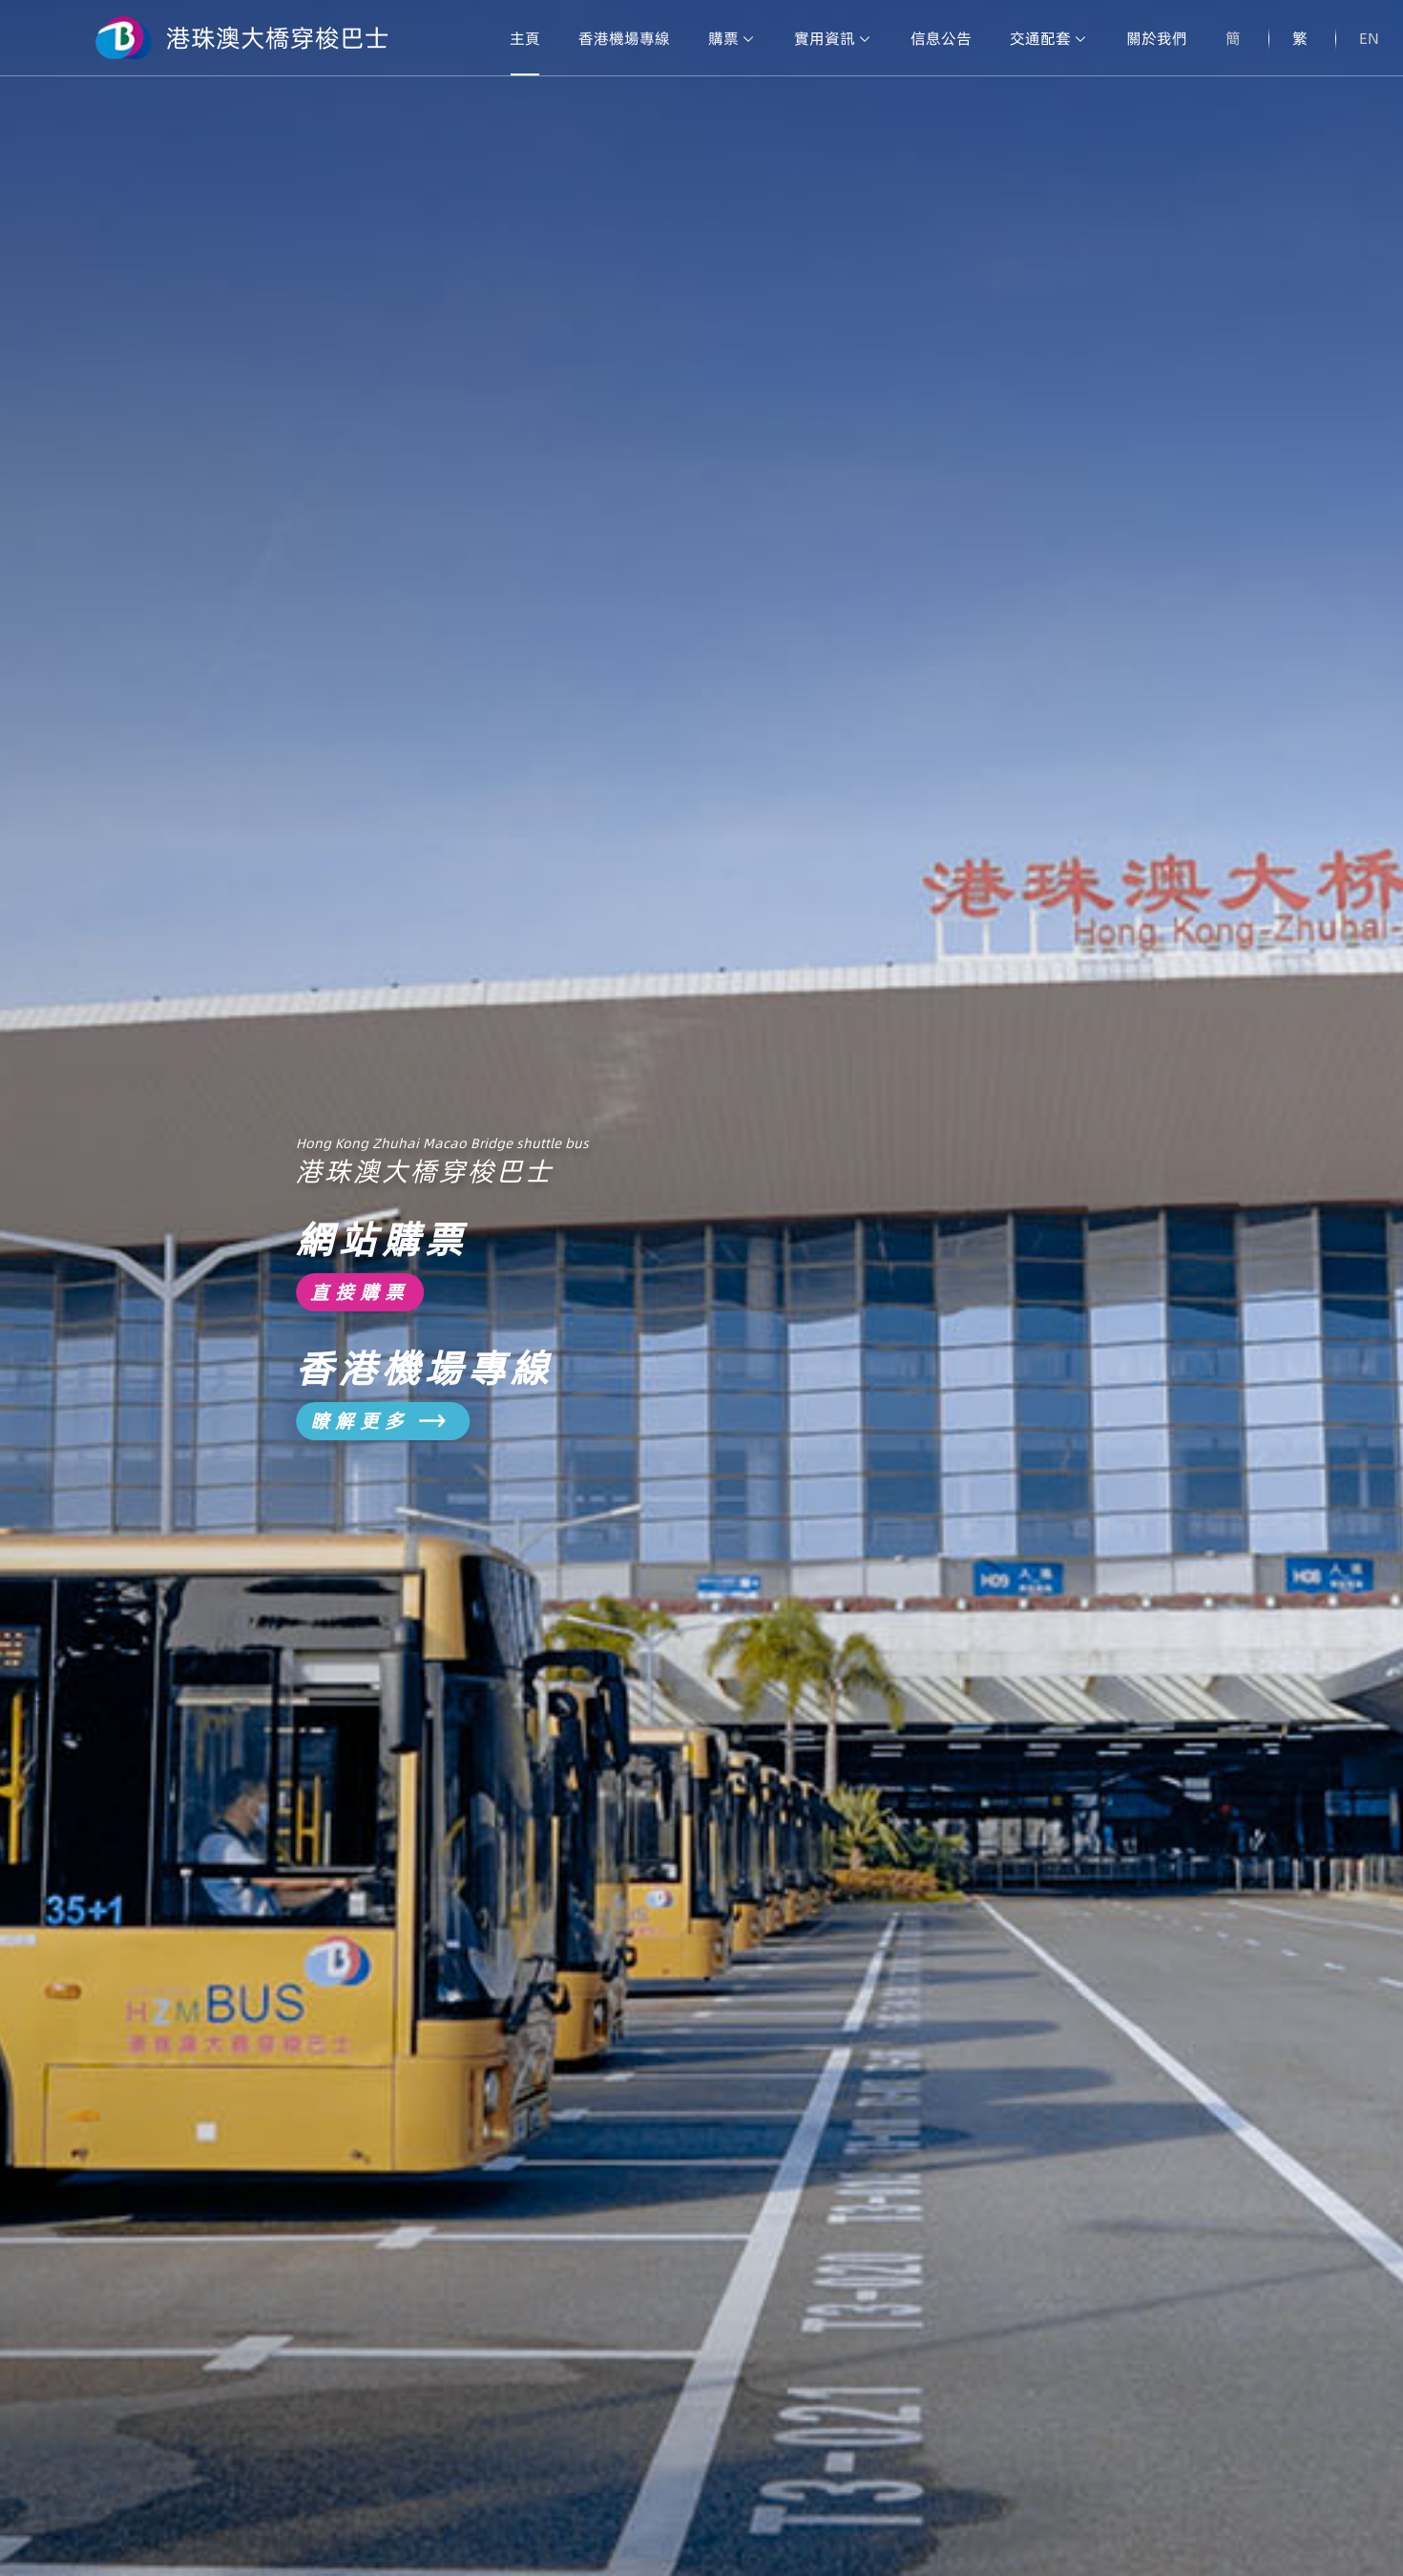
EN (1369, 38)
